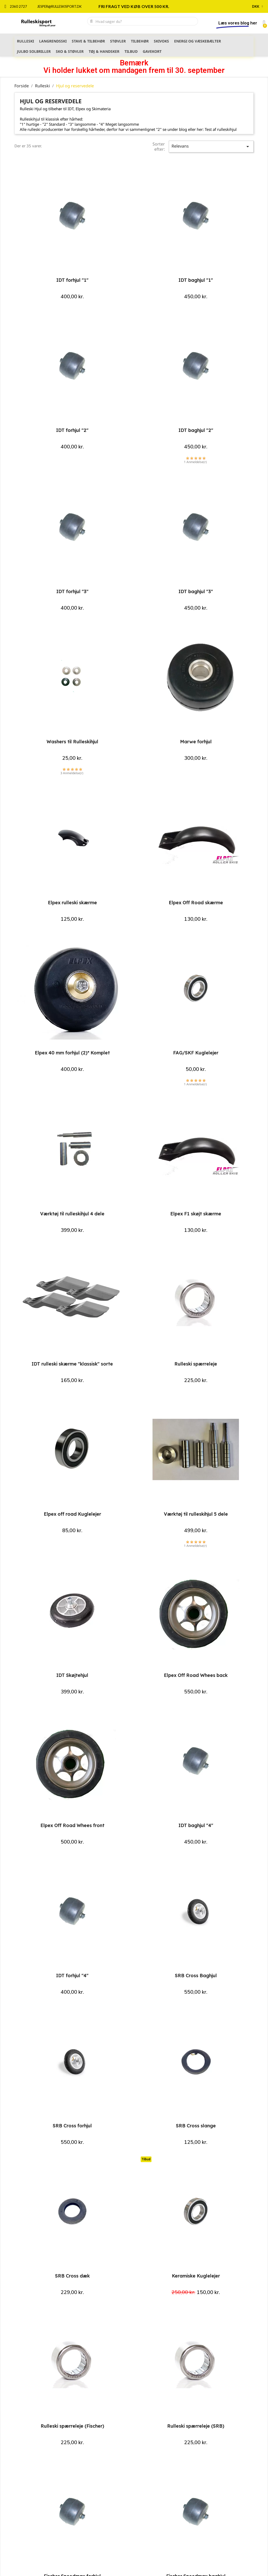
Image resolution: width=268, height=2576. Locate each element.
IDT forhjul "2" (72, 440)
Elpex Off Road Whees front (72, 1836)
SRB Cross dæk (72, 2286)
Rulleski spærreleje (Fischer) (72, 2436)
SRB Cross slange (196, 2136)
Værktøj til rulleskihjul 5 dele (196, 1524)
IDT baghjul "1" (195, 290)
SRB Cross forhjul (72, 2136)
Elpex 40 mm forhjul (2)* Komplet (72, 1063)
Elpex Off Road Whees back (196, 1685)
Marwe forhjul (196, 752)
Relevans (211, 156)
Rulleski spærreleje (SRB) (195, 2436)
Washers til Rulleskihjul (72, 752)
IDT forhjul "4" (72, 1986)
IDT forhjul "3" (72, 602)
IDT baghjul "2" (195, 440)
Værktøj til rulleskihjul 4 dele (72, 1224)
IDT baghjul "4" (195, 1836)
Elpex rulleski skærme (72, 913)
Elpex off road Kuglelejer (72, 1524)
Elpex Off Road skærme (196, 913)
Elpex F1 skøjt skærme (195, 1224)
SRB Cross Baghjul (196, 1986)
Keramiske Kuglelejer (196, 2286)
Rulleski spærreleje (195, 1374)
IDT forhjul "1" (72, 290)
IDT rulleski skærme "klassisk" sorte (72, 1374)
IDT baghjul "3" (195, 602)
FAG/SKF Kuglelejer (195, 1063)
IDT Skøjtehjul (72, 1685)
